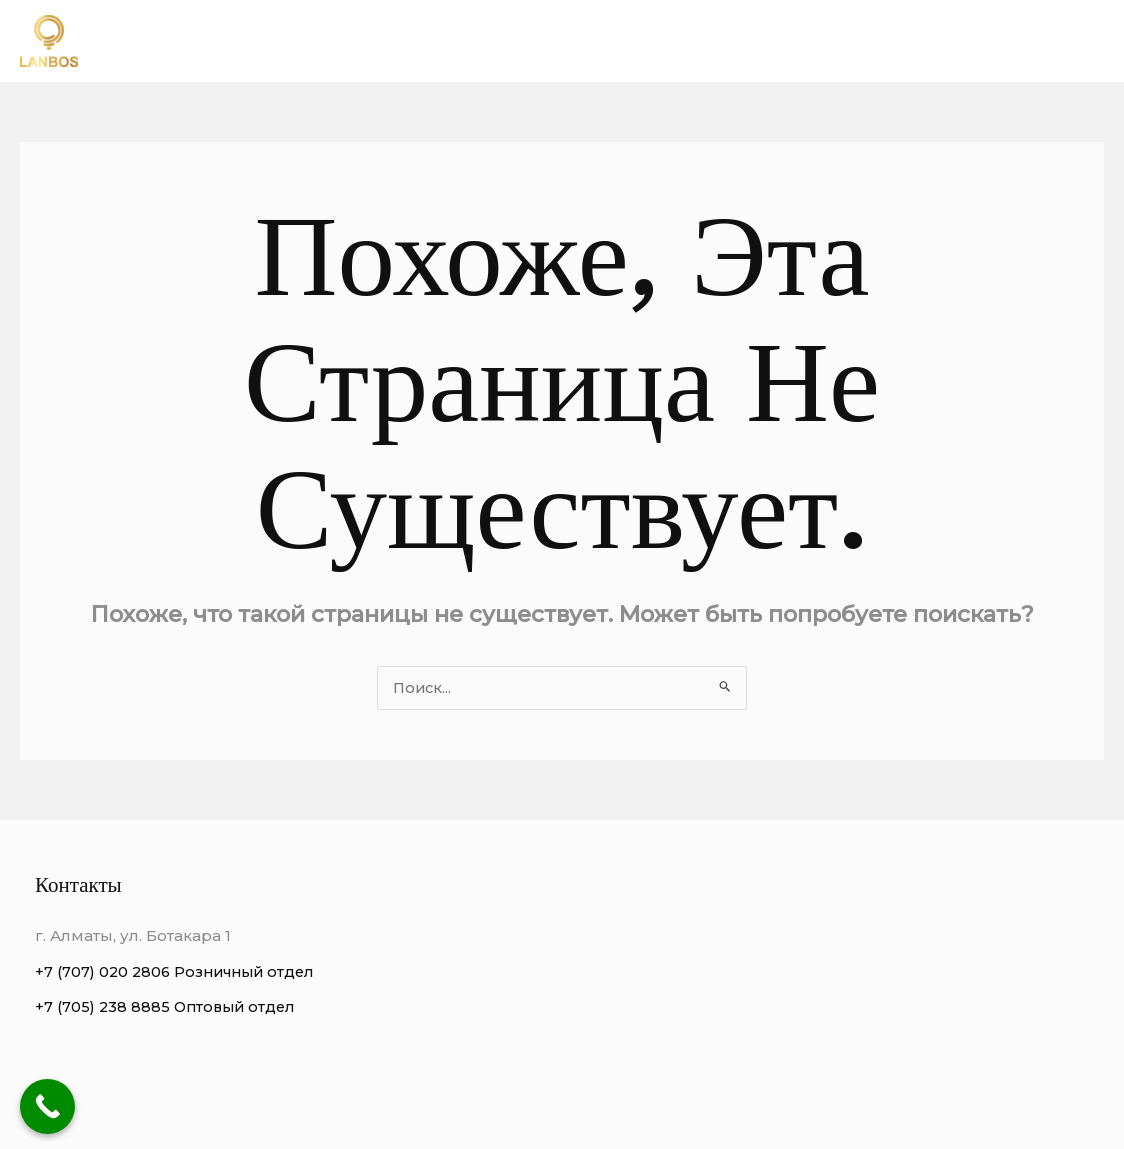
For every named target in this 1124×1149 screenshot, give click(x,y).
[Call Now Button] (47, 1106)
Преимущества (749, 40)
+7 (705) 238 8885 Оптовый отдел (168, 1007)
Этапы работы (1031, 40)
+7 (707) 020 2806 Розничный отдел (180, 972)
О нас (633, 40)
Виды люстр (893, 40)
